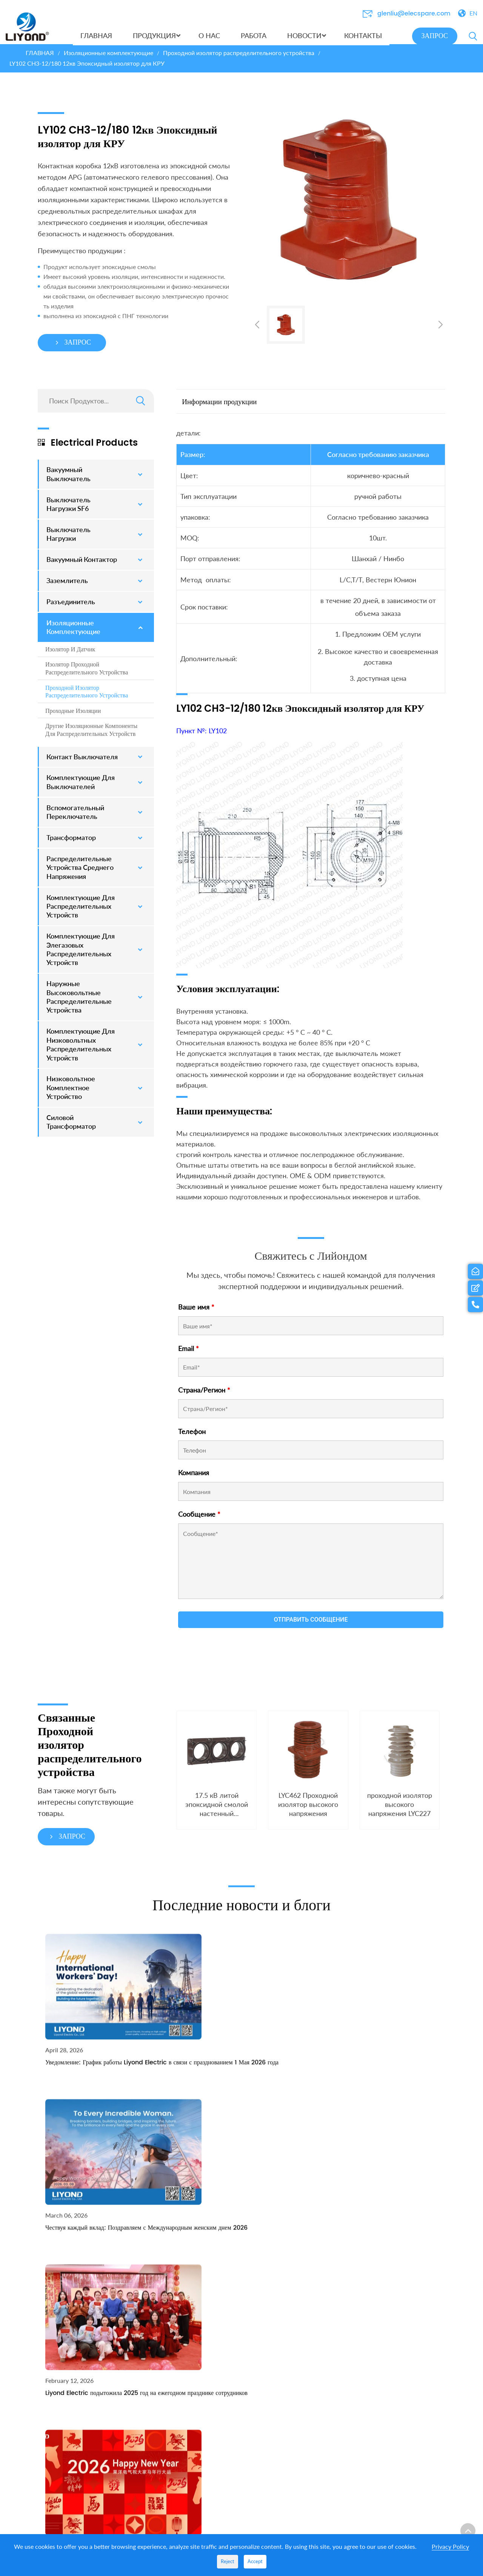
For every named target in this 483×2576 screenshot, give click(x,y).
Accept (255, 2561)
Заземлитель (222, 2320)
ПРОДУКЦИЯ (226, 2231)
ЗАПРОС (434, 36)
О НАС (295, 2231)
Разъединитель (226, 2503)
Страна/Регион (204, 1395)
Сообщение (199, 1519)
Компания (193, 1478)
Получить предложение (87, 2395)
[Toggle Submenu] (141, 479)
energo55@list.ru (395, 2337)
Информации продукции (219, 407)
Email (188, 1354)
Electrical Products (88, 448)
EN (473, 13)
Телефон (192, 1436)
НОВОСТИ (300, 2259)
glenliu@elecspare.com (414, 13)
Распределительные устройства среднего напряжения (234, 2478)
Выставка (297, 2271)
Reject (227, 2561)
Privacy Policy (450, 2546)
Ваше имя (196, 1312)
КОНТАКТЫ (368, 2231)
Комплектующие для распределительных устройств (235, 2417)
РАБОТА (296, 2247)
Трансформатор (227, 2515)
